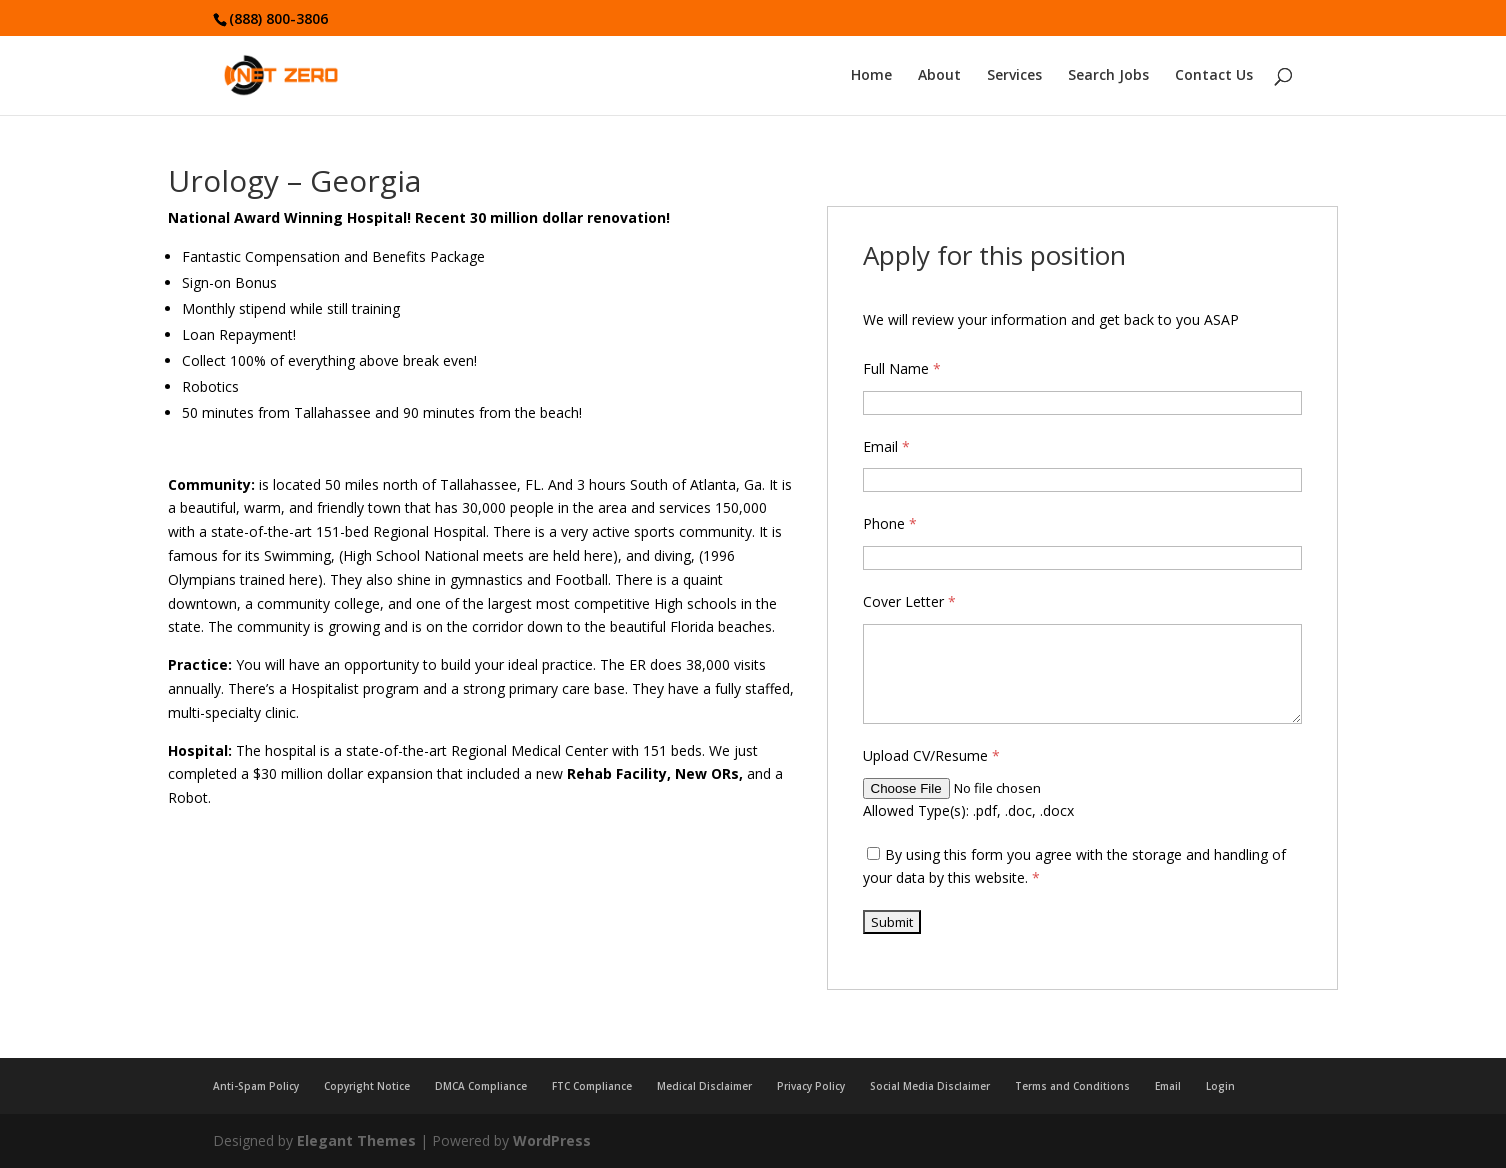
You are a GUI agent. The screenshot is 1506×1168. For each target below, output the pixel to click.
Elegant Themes (356, 1140)
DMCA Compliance (481, 1086)
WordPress (552, 1140)
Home (871, 77)
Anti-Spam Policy (256, 1086)
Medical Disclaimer (704, 1086)
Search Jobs (1108, 77)
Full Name (902, 368)
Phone (890, 523)
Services (1014, 77)
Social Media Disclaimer (930, 1086)
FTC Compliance (592, 1086)
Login (1220, 1086)
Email (886, 446)
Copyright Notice (367, 1086)
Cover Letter (909, 601)
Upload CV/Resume (931, 755)
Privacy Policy (811, 1086)
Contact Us (1214, 77)
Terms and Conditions (1072, 1086)
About (939, 77)
